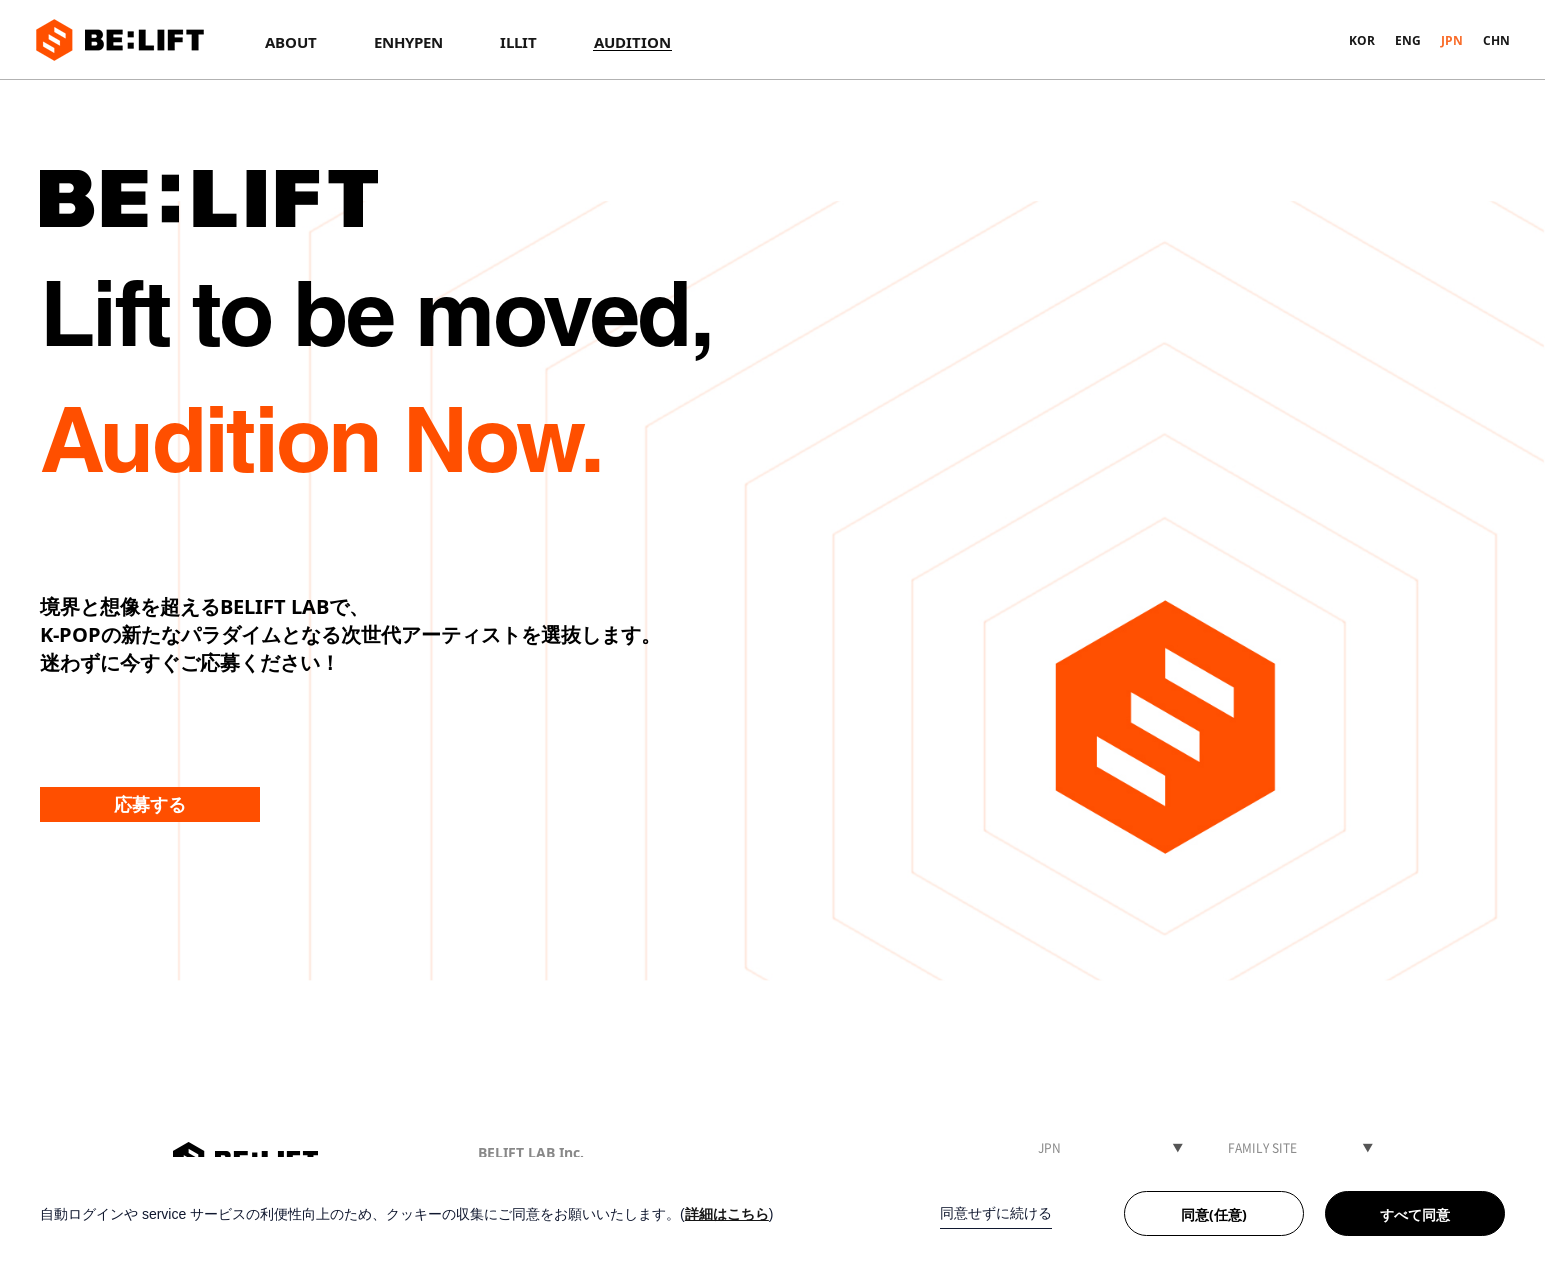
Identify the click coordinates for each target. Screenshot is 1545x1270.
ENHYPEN (408, 42)
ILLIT (518, 42)
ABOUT (291, 42)
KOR (1362, 40)
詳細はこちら (727, 1214)
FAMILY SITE (1262, 1148)
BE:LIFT (120, 40)
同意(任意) (1214, 1214)
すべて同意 (1415, 1214)
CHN (1496, 40)
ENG (1408, 40)
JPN (1452, 40)
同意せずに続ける (996, 1213)
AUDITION (632, 42)
